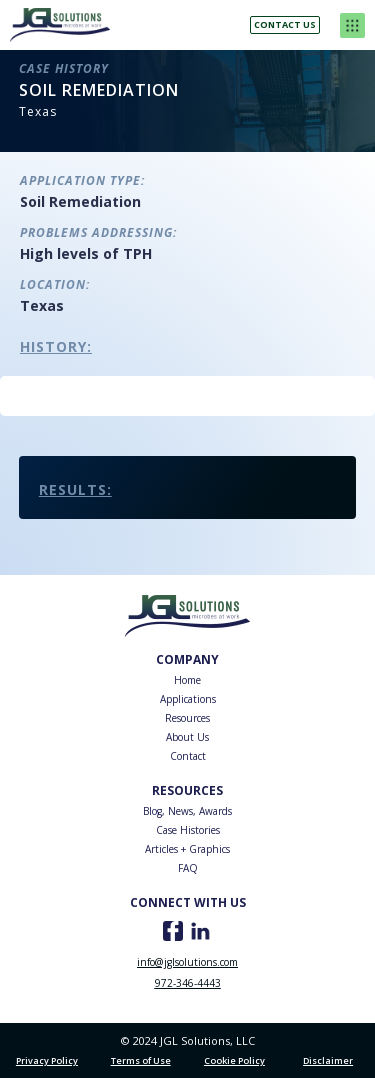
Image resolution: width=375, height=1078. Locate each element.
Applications (188, 699)
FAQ (188, 868)
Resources (187, 718)
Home (187, 680)
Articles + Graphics (187, 849)
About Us (187, 737)
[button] (352, 25)
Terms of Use (141, 1060)
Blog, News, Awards (187, 811)
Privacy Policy (47, 1060)
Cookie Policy (234, 1060)
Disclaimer (328, 1060)
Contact (188, 756)
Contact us (285, 24)
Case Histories (188, 830)
